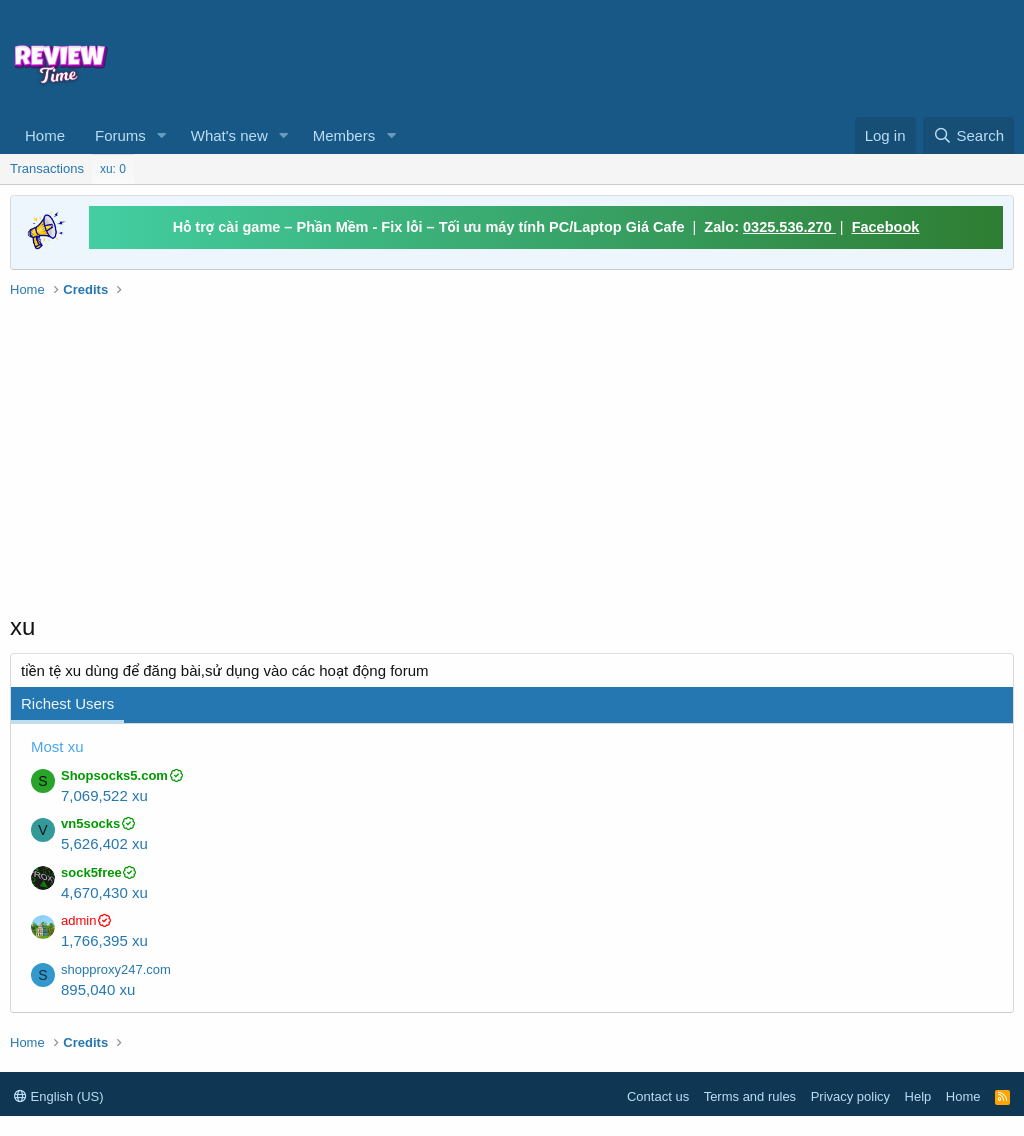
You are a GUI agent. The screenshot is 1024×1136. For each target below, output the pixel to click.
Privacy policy (850, 1096)
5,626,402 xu (104, 843)
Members (344, 135)
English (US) (59, 1096)
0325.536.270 (789, 227)
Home (45, 135)
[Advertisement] (586, 56)
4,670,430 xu (104, 892)
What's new (229, 135)
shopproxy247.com (116, 969)
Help (918, 1096)
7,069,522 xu (104, 795)
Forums (120, 135)
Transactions (47, 168)
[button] (162, 135)
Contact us (658, 1096)
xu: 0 (113, 169)
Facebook (886, 227)
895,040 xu (98, 989)
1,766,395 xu (104, 940)
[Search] (968, 135)
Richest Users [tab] (67, 703)
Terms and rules (750, 1096)
